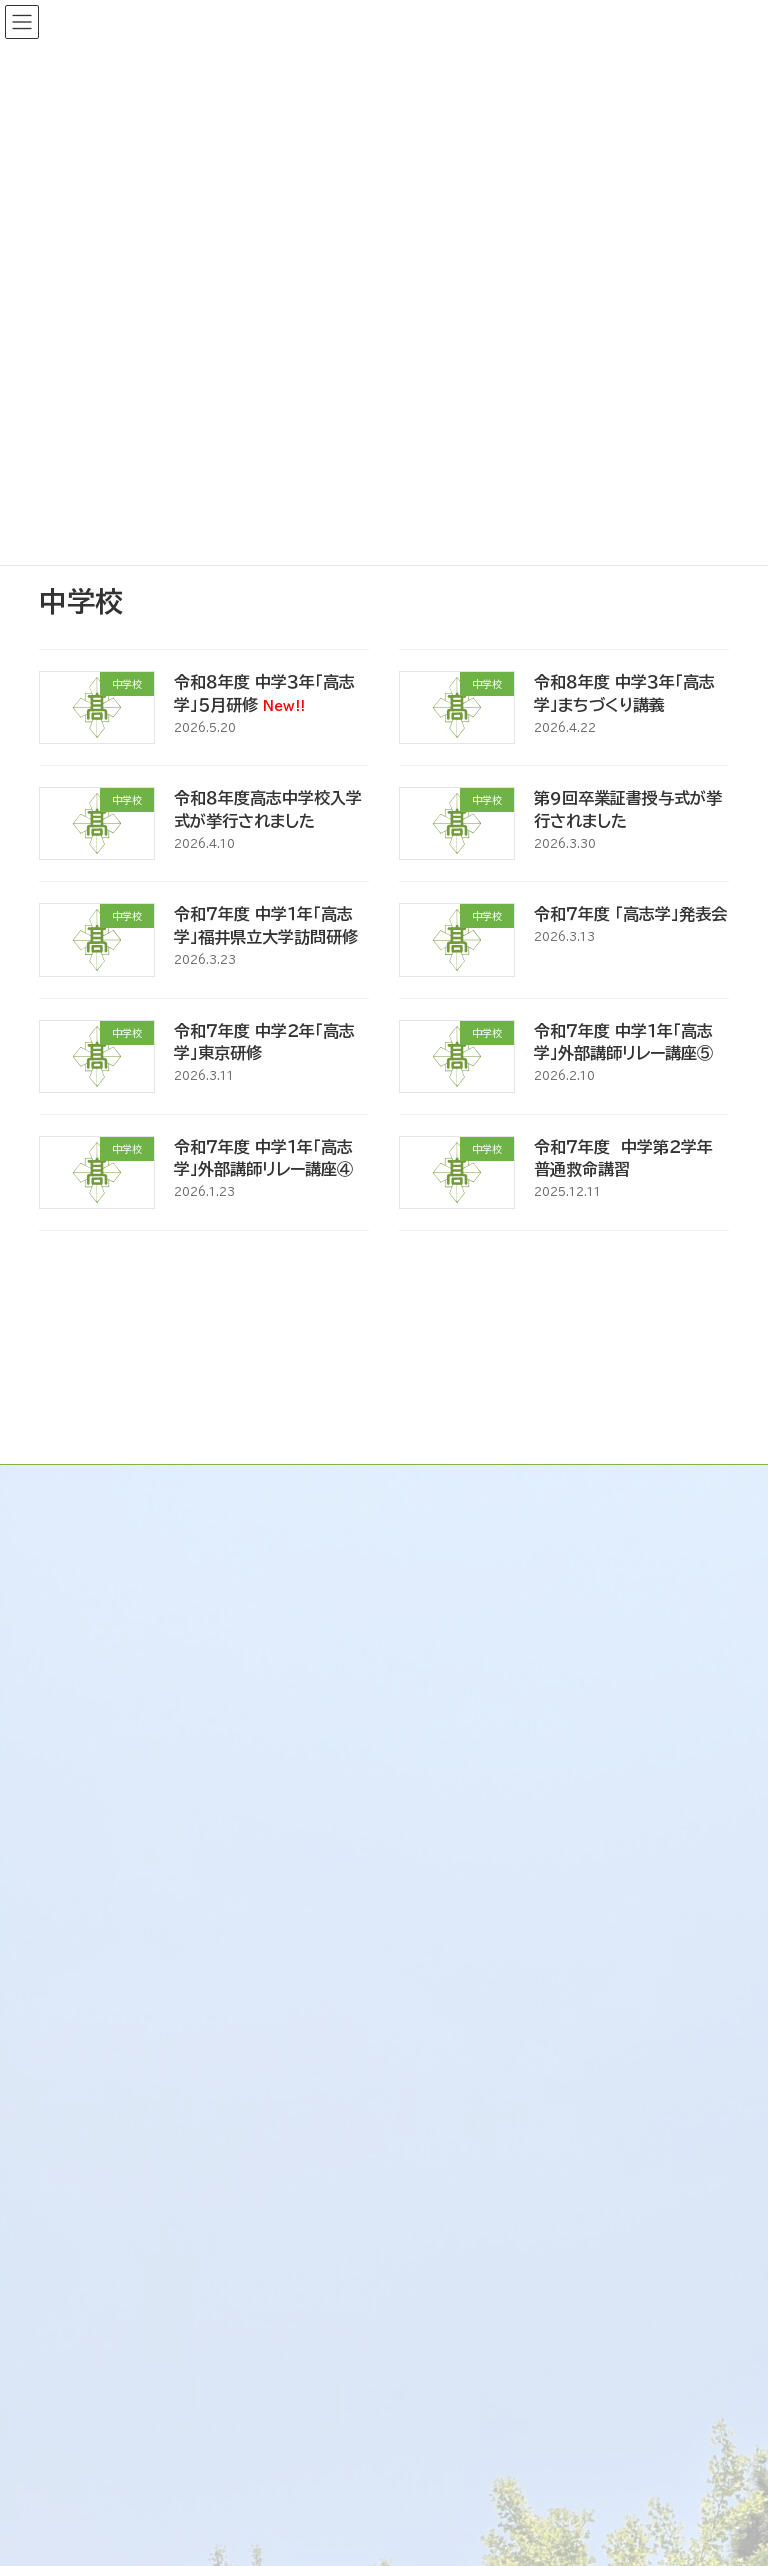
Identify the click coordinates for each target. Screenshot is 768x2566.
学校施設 (463, 1611)
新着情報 (447, 1453)
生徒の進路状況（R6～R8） (167, 2154)
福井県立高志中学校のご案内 (159, 2261)
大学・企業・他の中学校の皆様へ (183, 2379)
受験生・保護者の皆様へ (155, 1981)
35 (423, 1276)
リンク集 (444, 1690)
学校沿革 (463, 1532)
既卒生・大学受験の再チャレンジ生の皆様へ (215, 2107)
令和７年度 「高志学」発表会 (630, 914)
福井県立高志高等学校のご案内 (167, 1941)
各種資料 (103, 2194)
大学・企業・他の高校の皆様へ (175, 2059)
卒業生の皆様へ (127, 2418)
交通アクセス (476, 1650)
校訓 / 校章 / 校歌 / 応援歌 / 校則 (555, 1572)
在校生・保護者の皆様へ (155, 2020)
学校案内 (447, 1493)
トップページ (458, 1414)
